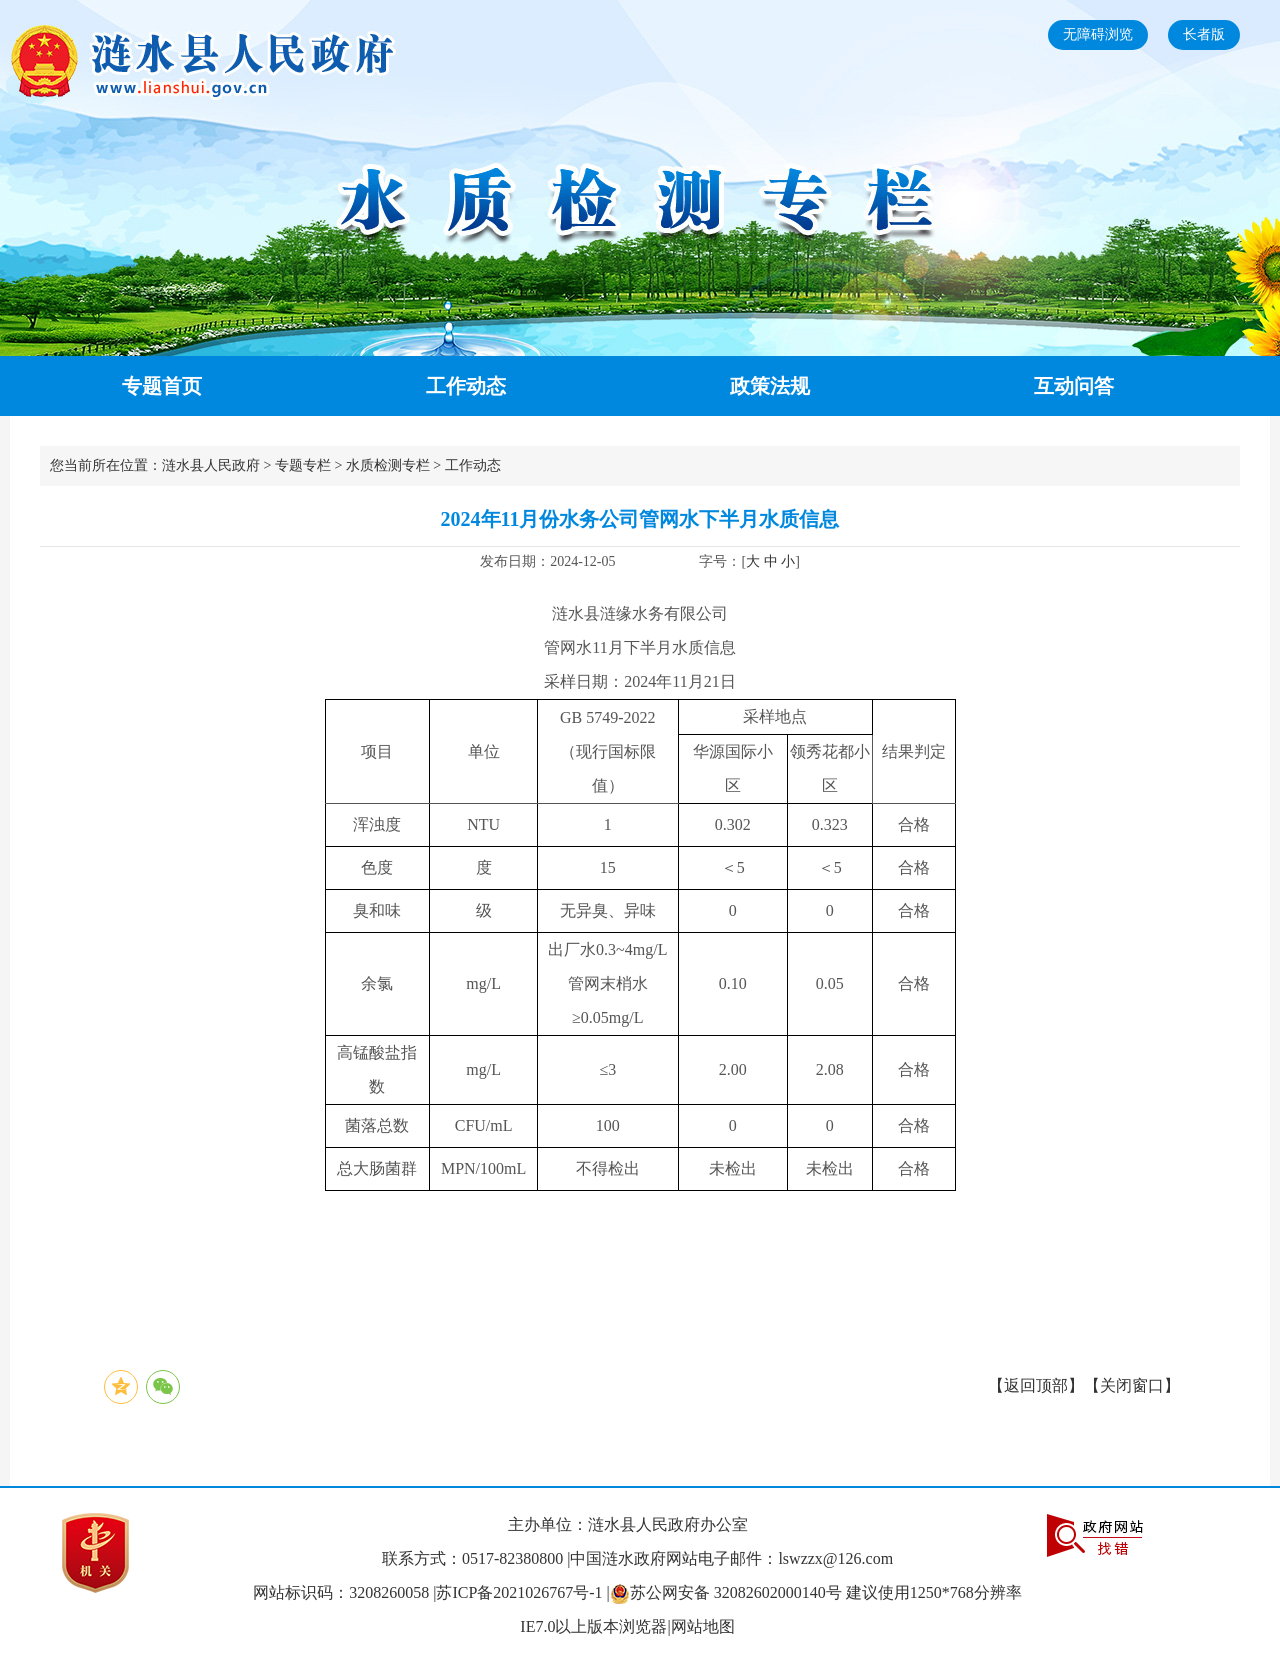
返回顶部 (1036, 1385)
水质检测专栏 (388, 465)
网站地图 (703, 1626)
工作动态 (466, 386)
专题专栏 (303, 465)
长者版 (1204, 34)
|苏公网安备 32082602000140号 (726, 1592)
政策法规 (770, 386)
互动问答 (1074, 386)
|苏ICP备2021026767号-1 (517, 1592)
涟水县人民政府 (211, 465)
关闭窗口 (1132, 1385)
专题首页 (162, 386)
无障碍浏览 (1098, 34)
